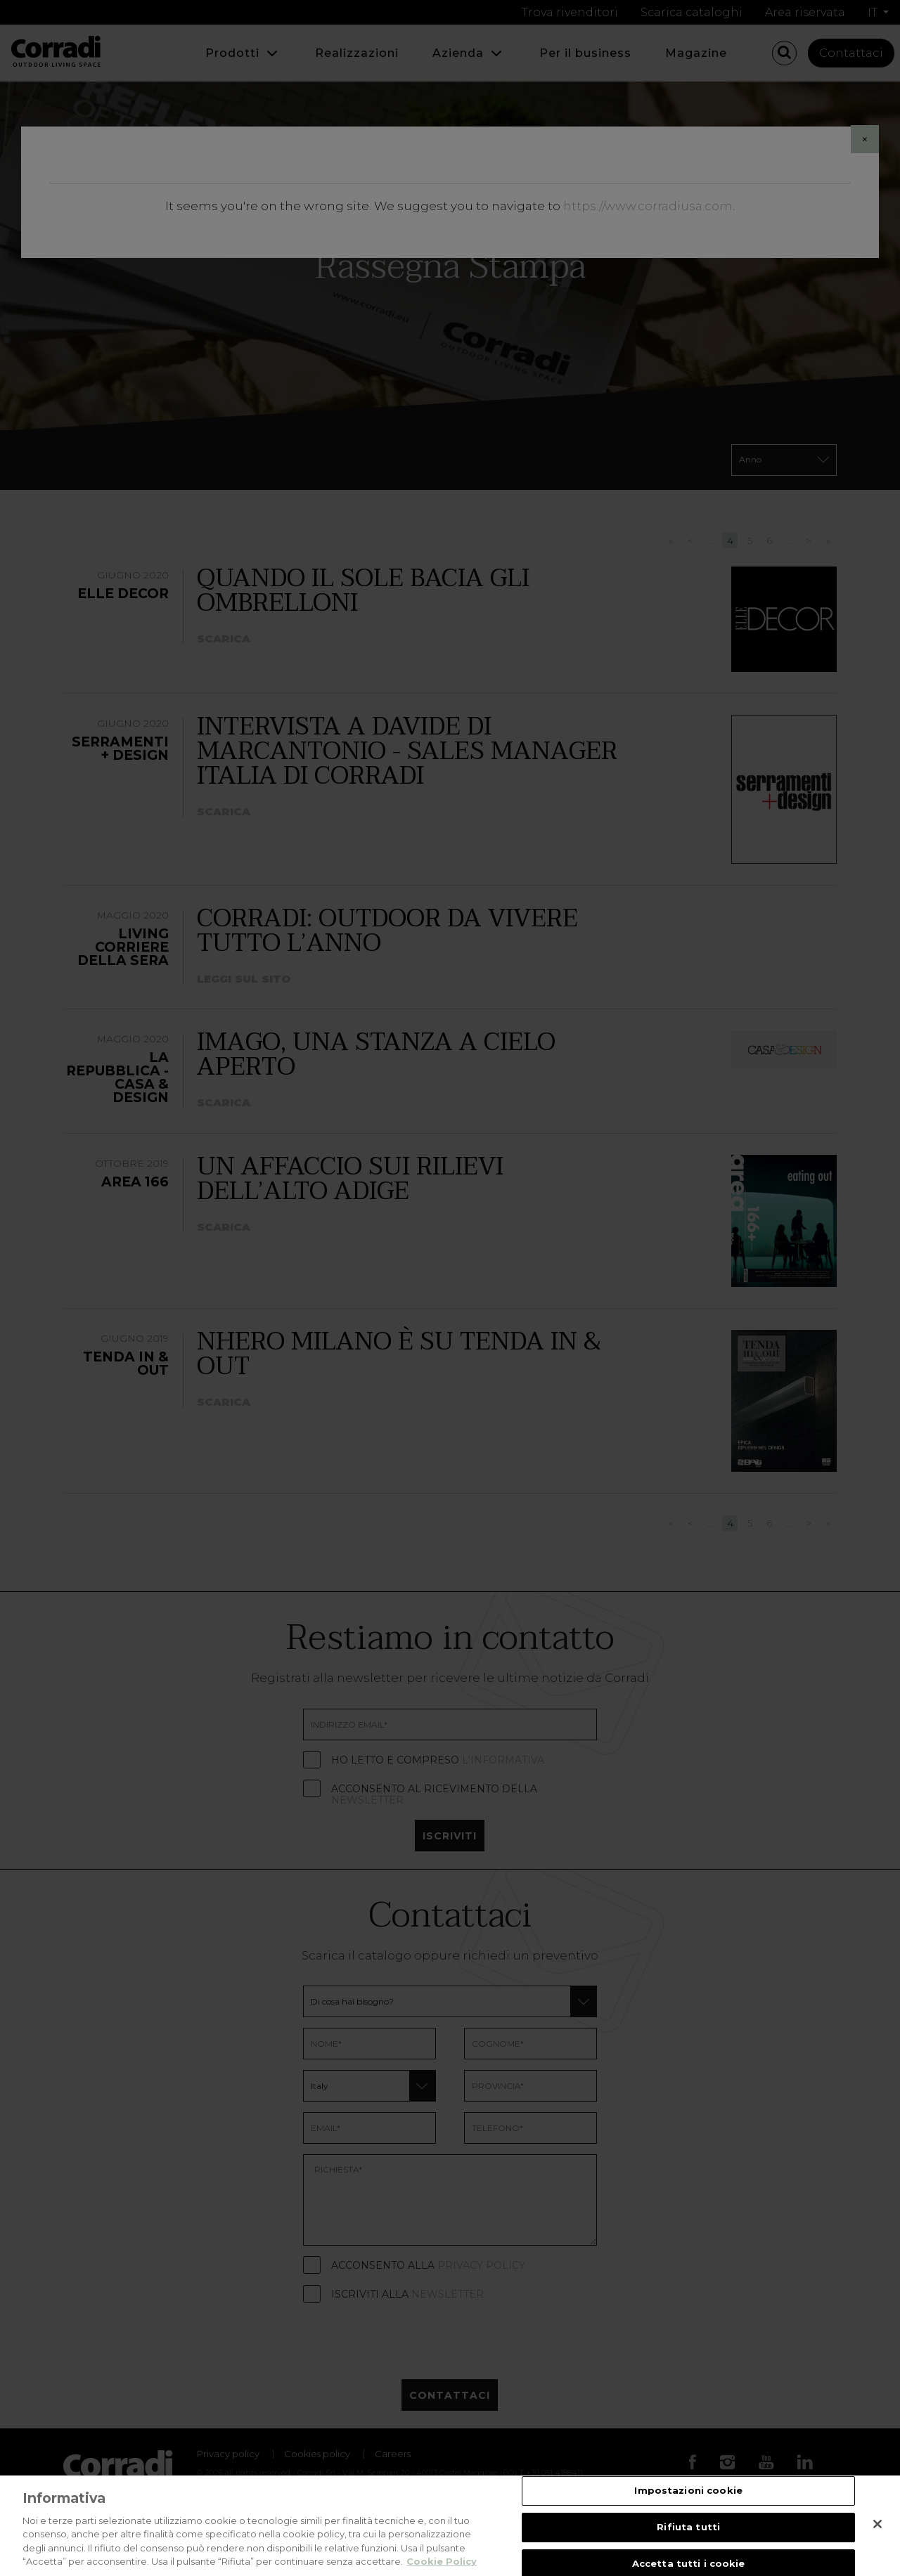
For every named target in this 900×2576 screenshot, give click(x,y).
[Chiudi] (877, 2524)
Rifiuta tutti (688, 2526)
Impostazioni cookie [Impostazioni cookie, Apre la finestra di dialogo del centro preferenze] (688, 2491)
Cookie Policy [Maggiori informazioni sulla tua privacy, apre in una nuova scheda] (441, 2561)
